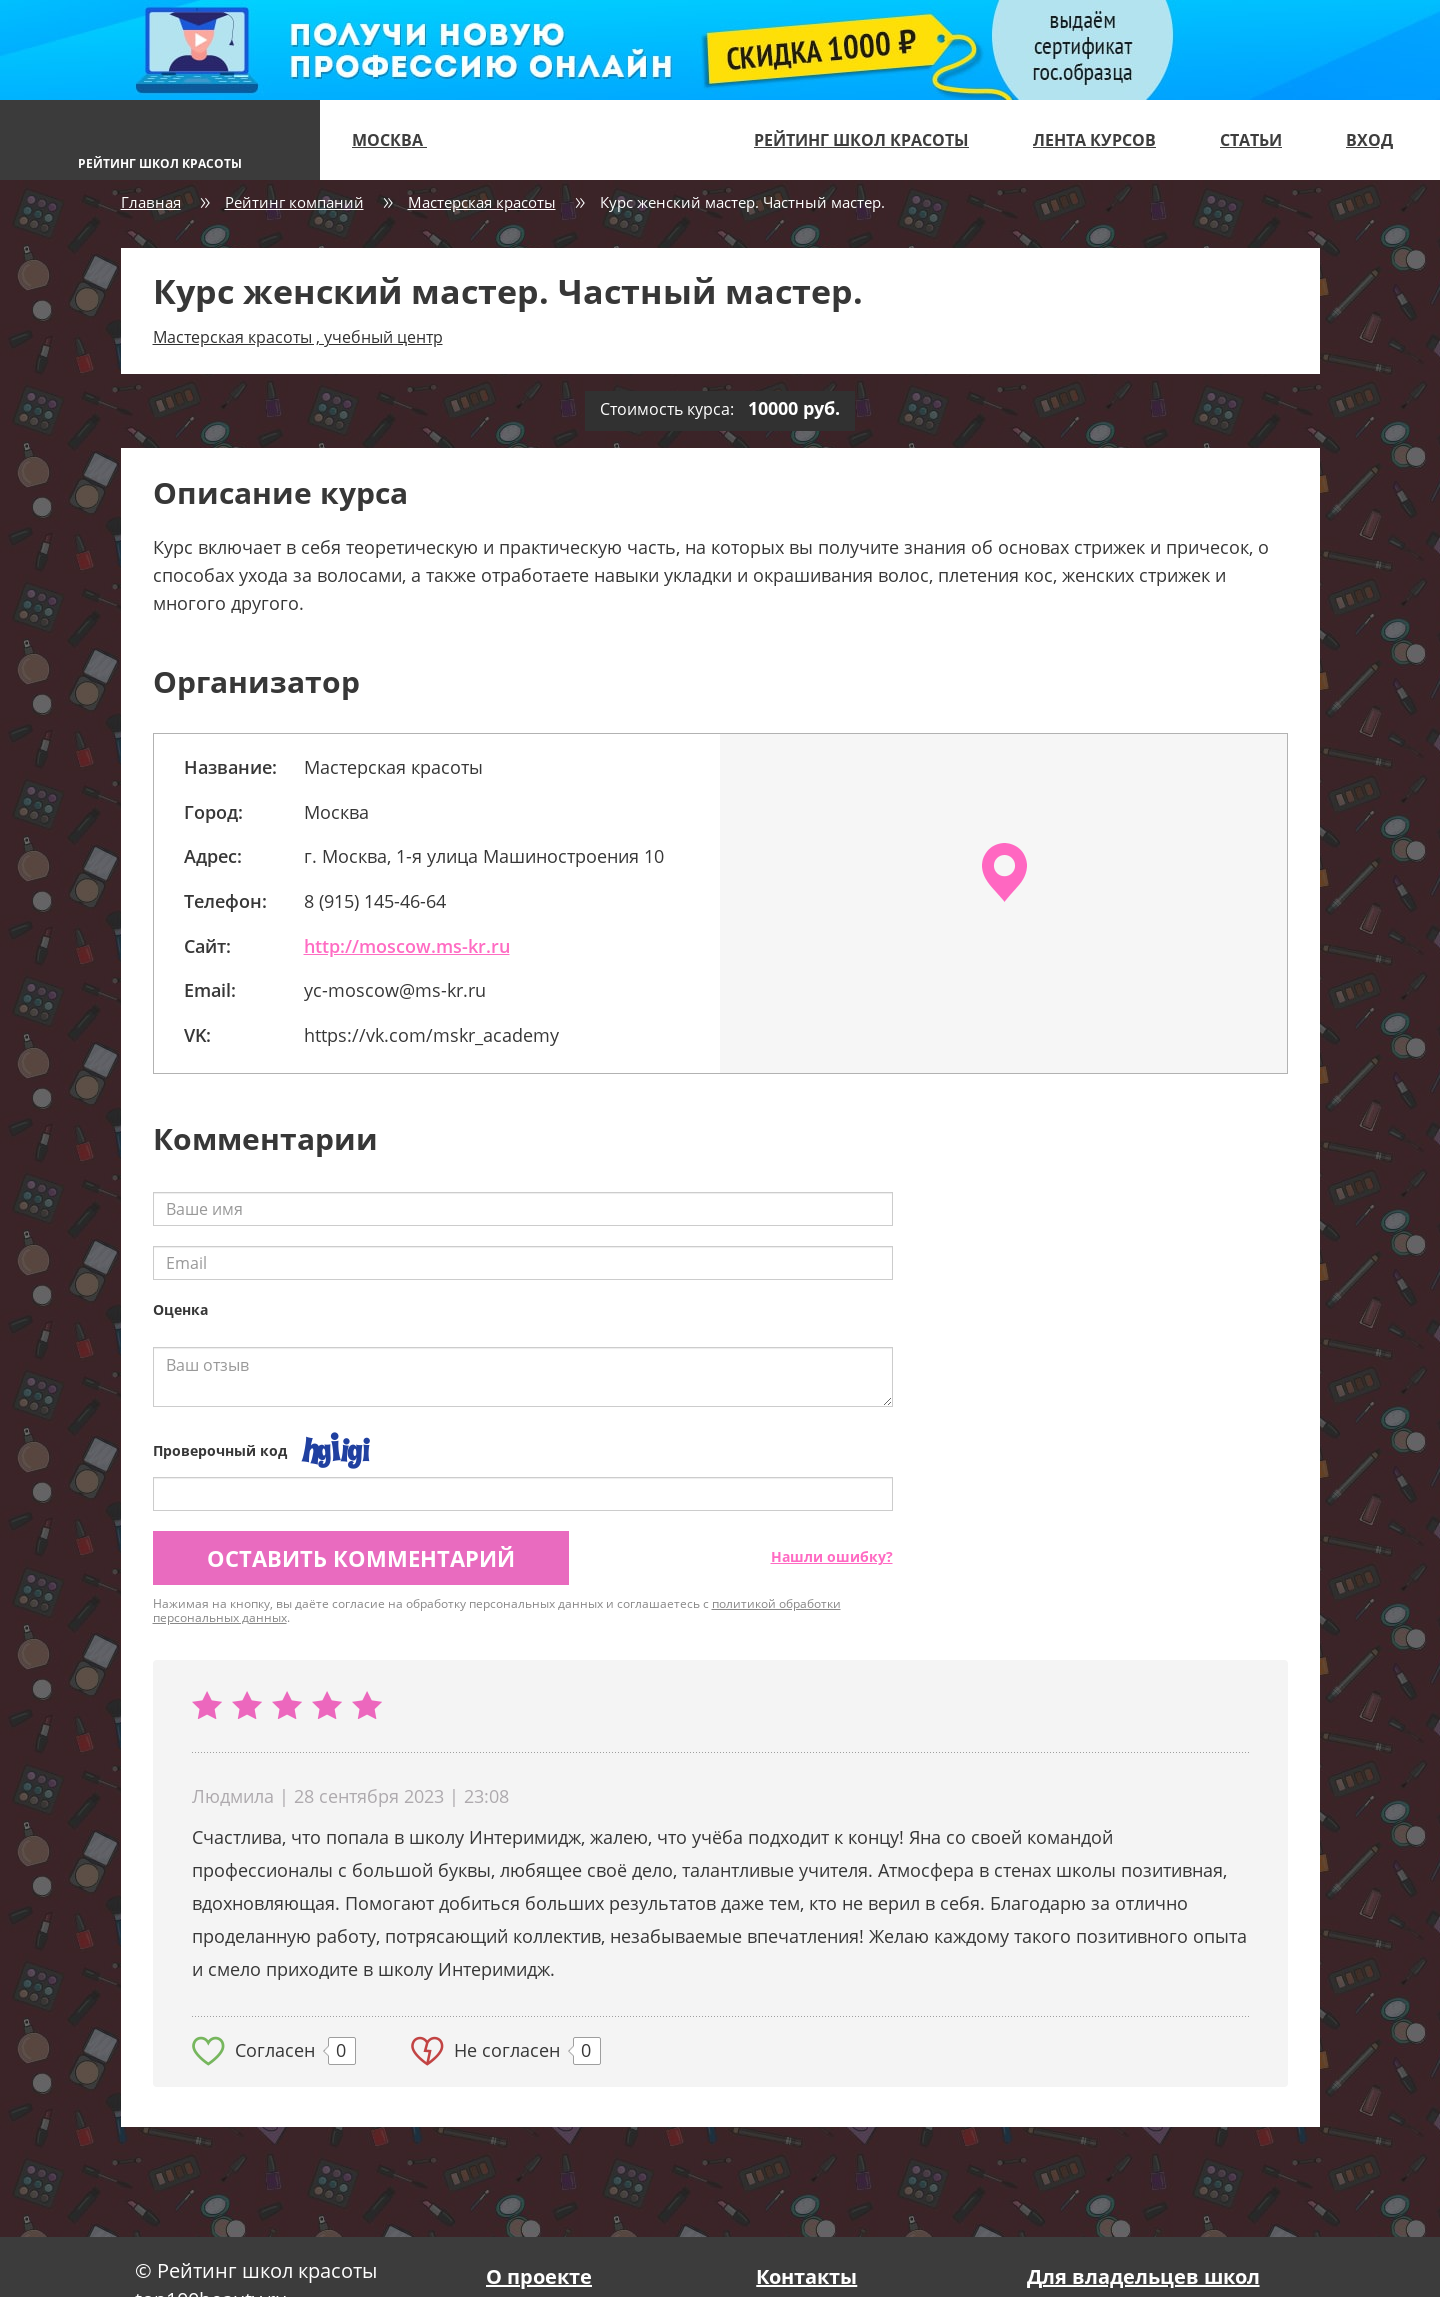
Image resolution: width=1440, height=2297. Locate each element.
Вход (1369, 140)
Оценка (180, 1309)
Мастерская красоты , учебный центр (298, 337)
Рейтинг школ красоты (861, 140)
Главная (151, 202)
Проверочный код (220, 1450)
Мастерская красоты (482, 202)
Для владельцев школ (1143, 2276)
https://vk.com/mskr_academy (431, 1035)
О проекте (539, 2276)
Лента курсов (1094, 140)
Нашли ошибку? (832, 1556)
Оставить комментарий (361, 1558)
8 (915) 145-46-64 (375, 901)
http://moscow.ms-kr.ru (407, 946)
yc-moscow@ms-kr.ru (395, 990)
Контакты (806, 2276)
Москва (398, 140)
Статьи (1251, 140)
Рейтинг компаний (294, 202)
